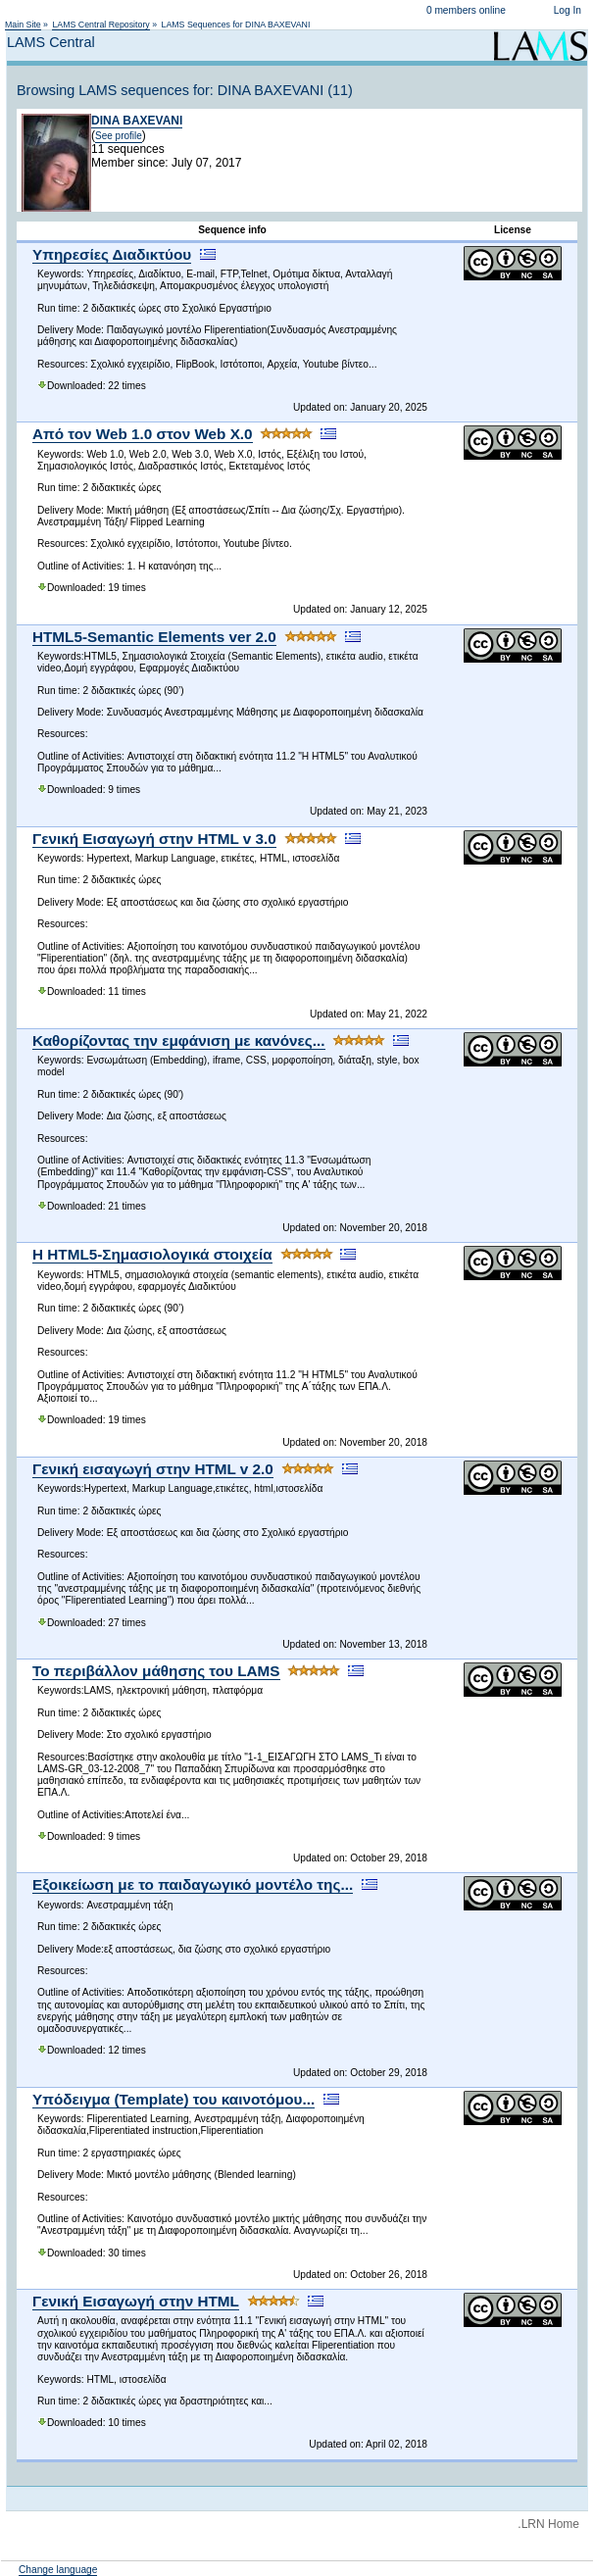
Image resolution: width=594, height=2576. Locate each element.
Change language (58, 2569)
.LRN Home (548, 2524)
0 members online (466, 10)
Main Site (23, 24)
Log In (567, 10)
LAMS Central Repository (100, 24)
